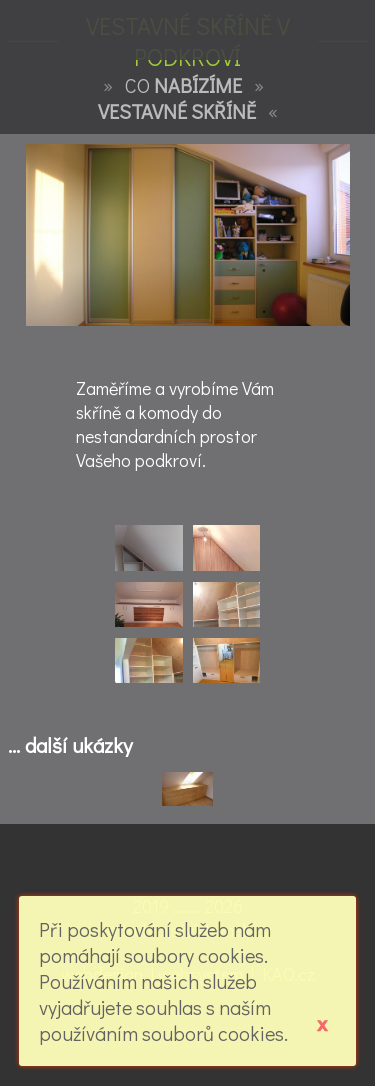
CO (183, 85)
